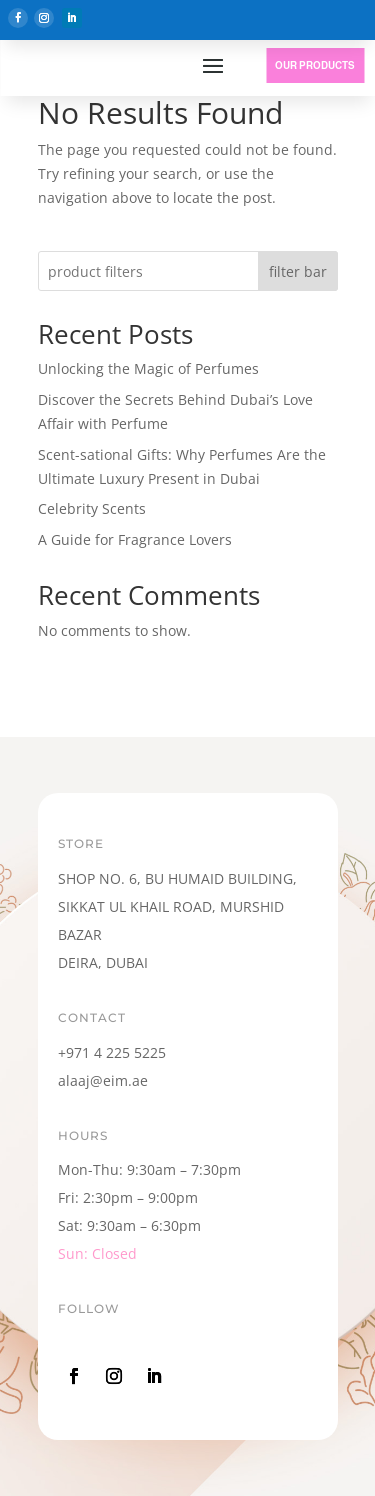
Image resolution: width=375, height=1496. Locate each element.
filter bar (298, 271)
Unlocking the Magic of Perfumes (148, 368)
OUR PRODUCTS (315, 65)
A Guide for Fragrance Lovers (135, 539)
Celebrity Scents (92, 508)
